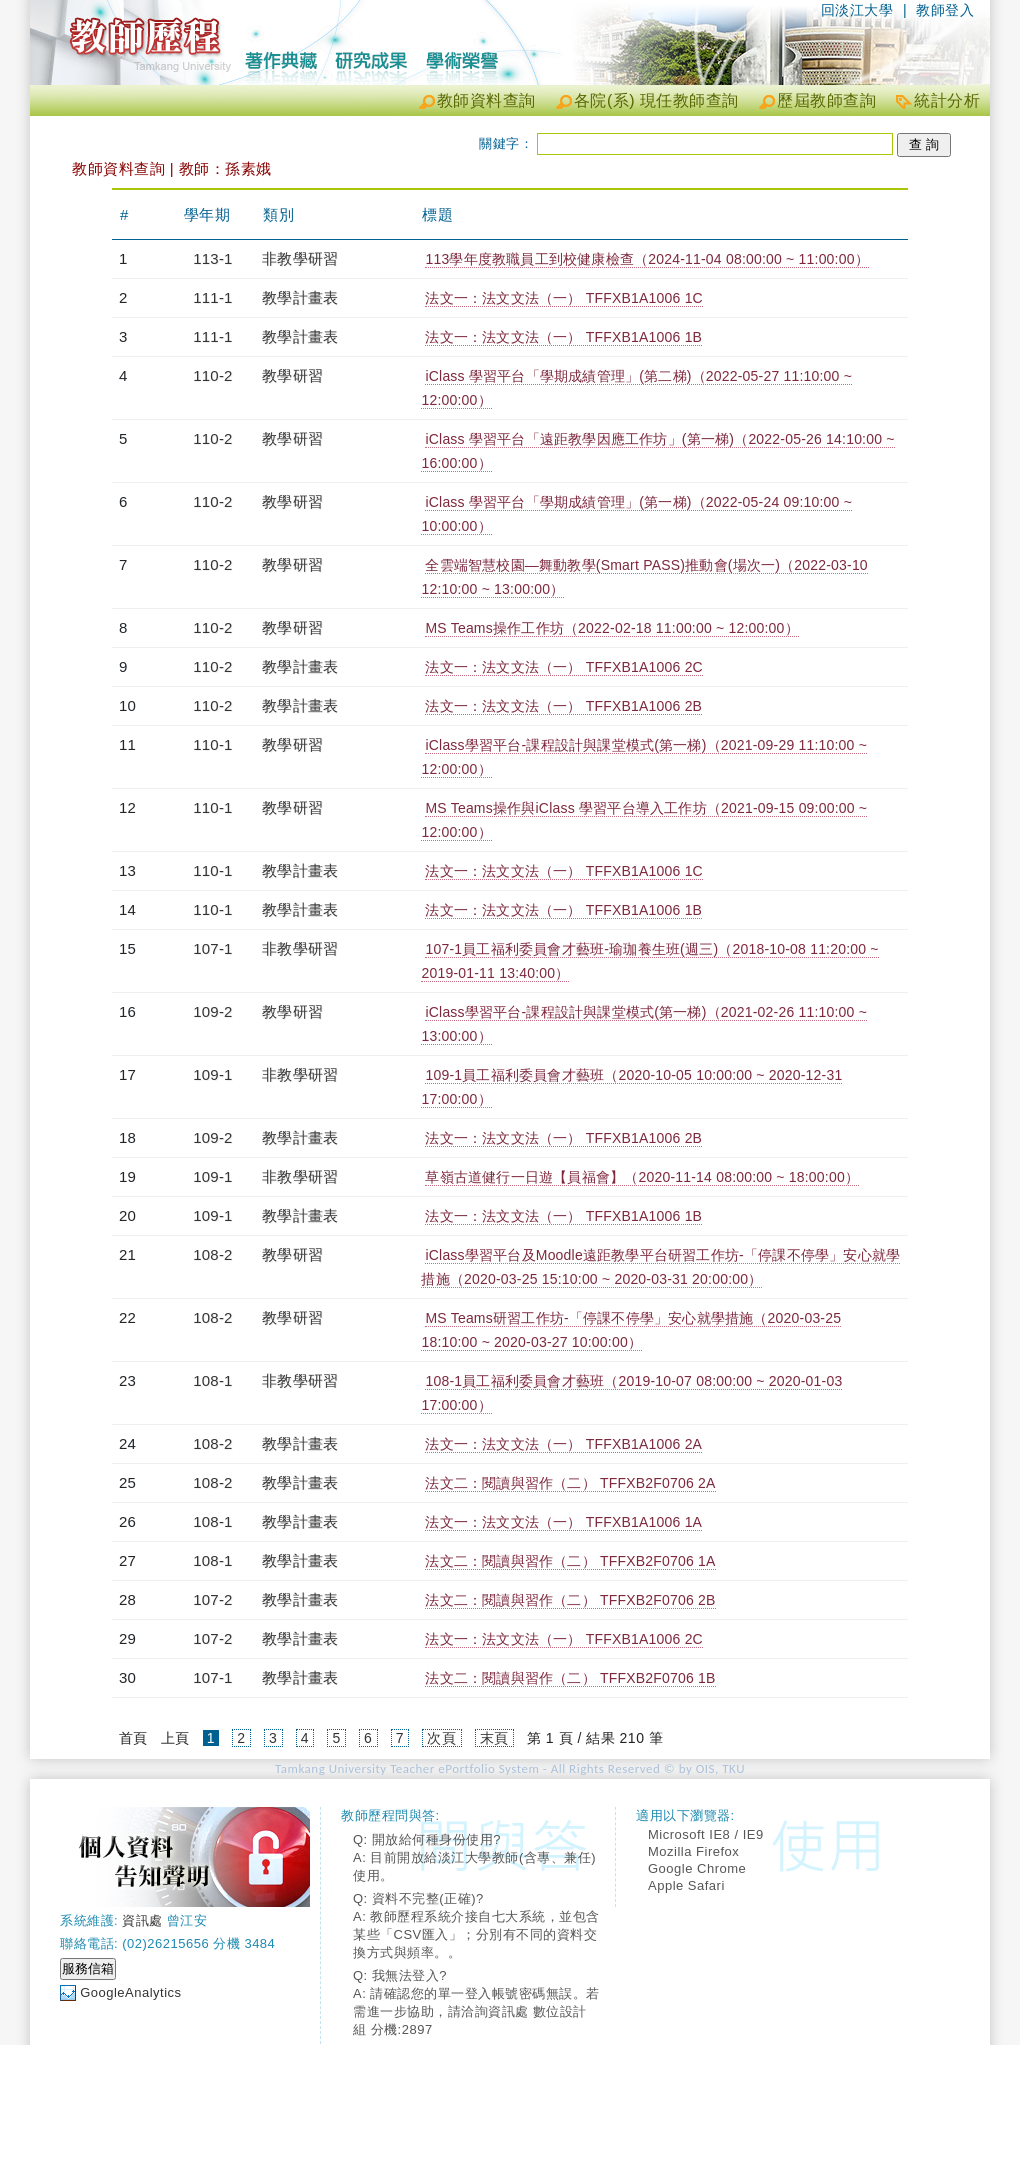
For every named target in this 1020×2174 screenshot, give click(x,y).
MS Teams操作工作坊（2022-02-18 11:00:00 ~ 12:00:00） (611, 628)
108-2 (212, 1254)
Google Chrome (697, 1868)
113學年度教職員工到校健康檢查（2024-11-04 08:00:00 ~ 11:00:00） (646, 259)
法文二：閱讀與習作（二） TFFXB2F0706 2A (570, 1483)
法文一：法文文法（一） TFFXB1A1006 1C (563, 298)
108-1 (212, 1380)
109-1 (212, 1074)
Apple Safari (686, 1885)
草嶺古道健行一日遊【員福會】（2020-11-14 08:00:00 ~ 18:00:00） (642, 1177)
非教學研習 (300, 258)
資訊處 (142, 1920)
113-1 (212, 258)
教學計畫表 (300, 297)
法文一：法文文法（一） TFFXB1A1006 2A (563, 1444)
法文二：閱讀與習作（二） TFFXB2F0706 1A (570, 1561)
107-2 (212, 1599)
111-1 (212, 297)
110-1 (212, 744)
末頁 (494, 1738)
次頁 (441, 1738)
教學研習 (292, 375)
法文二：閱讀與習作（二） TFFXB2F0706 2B (570, 1600)
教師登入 (945, 10)
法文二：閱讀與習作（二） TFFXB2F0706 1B (570, 1678)
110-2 (212, 375)
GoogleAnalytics (130, 1992)
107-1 (212, 948)
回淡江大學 (857, 10)
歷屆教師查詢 (826, 100)
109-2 (212, 1011)
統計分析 (947, 100)
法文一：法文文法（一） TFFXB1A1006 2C (563, 667)
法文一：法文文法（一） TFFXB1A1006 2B (563, 706)
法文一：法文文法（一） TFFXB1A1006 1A (563, 1522)
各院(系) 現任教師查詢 (656, 100)
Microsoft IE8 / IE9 (706, 1834)
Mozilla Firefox (693, 1851)
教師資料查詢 (486, 100)
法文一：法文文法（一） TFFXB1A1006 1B (563, 337)
